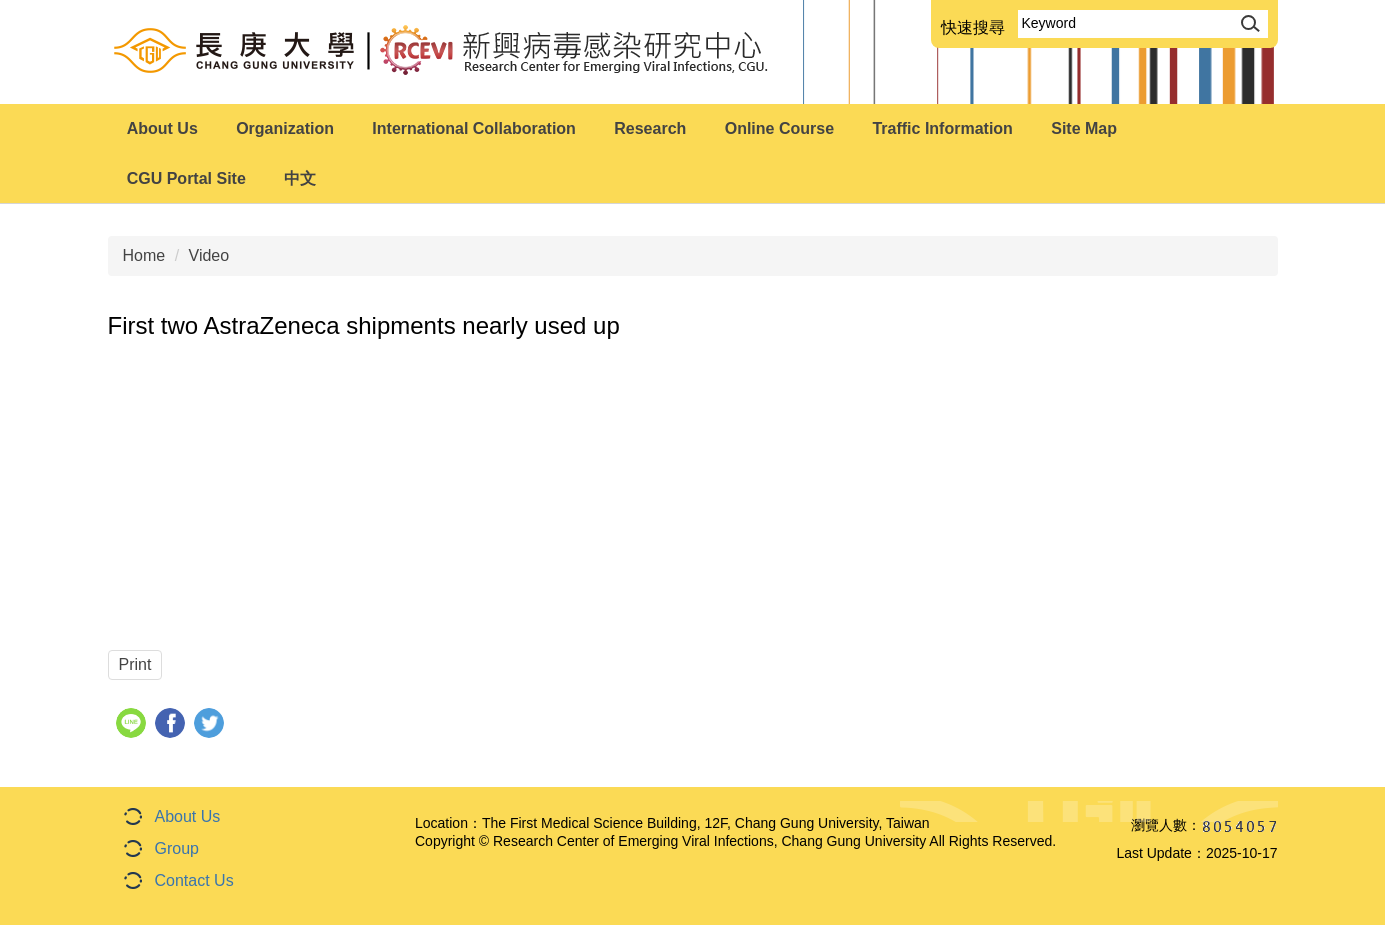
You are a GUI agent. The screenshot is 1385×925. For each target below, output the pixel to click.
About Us (188, 816)
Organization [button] (285, 128)
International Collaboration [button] (474, 128)
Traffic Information (942, 128)
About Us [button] (162, 128)
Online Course (779, 128)
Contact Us (194, 880)
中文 (300, 178)
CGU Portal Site (186, 178)
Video (209, 255)
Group (177, 848)
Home (144, 255)
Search (1248, 22)
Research (650, 128)
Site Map (1084, 128)
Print (135, 664)
